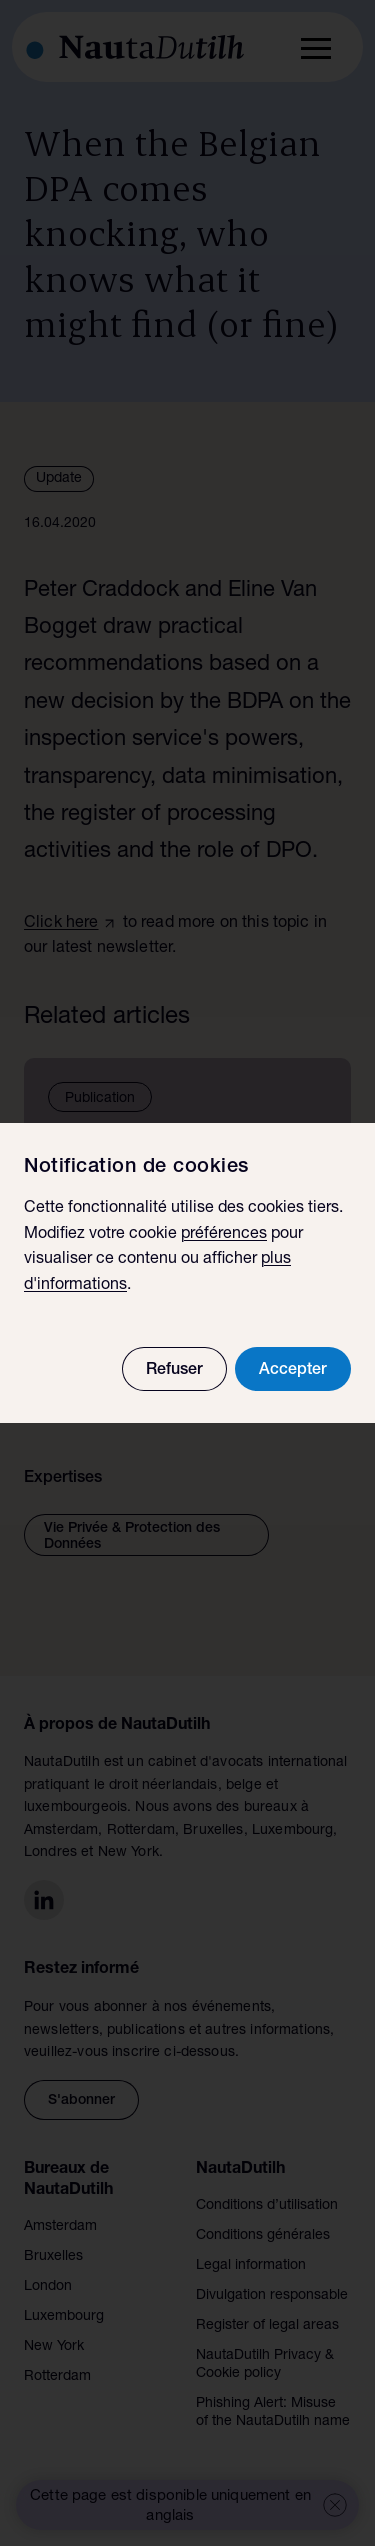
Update (59, 479)
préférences (224, 1235)
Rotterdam (57, 2377)
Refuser (174, 1371)
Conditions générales (263, 2236)
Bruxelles (53, 2257)
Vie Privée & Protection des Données (132, 1537)
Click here (61, 924)
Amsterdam (60, 2227)
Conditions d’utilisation (267, 2206)
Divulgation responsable (272, 2296)
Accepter (293, 1371)
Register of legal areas (267, 2326)
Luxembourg (64, 2317)
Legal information (251, 2266)
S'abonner (81, 2101)
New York (54, 2347)
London (48, 2287)
